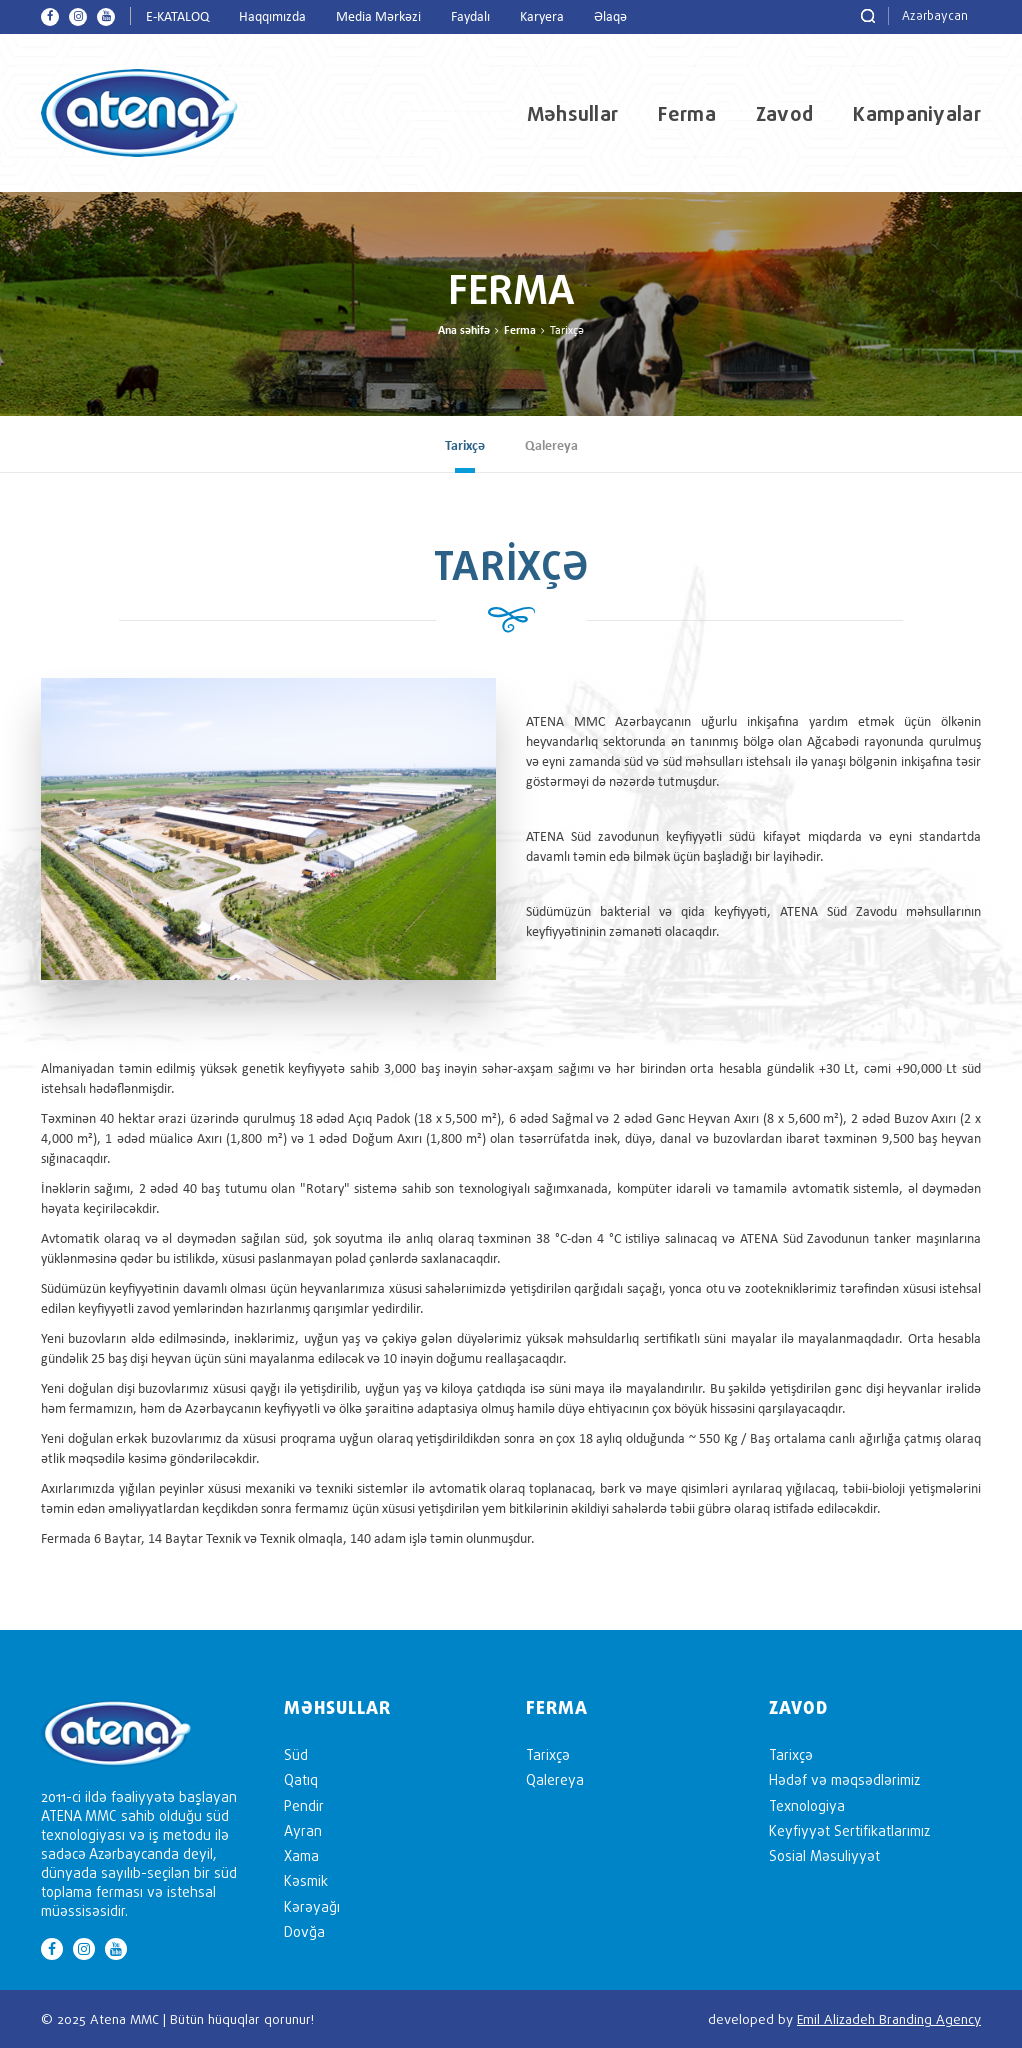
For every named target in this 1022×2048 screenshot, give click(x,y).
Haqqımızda (272, 17)
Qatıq (301, 1779)
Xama (301, 1855)
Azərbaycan (935, 15)
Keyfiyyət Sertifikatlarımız (849, 1830)
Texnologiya (807, 1805)
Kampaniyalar (917, 114)
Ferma (687, 114)
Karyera (542, 17)
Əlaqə (610, 17)
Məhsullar (573, 114)
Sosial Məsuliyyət (824, 1855)
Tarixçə (465, 446)
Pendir (304, 1805)
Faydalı (470, 17)
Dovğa (304, 1931)
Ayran (303, 1830)
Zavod (785, 114)
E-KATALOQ (177, 17)
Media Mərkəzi (378, 17)
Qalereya (551, 446)
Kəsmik (306, 1880)
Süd (296, 1754)
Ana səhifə (464, 331)
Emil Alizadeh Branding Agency (889, 2019)
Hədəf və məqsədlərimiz (844, 1779)
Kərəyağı (312, 1906)
